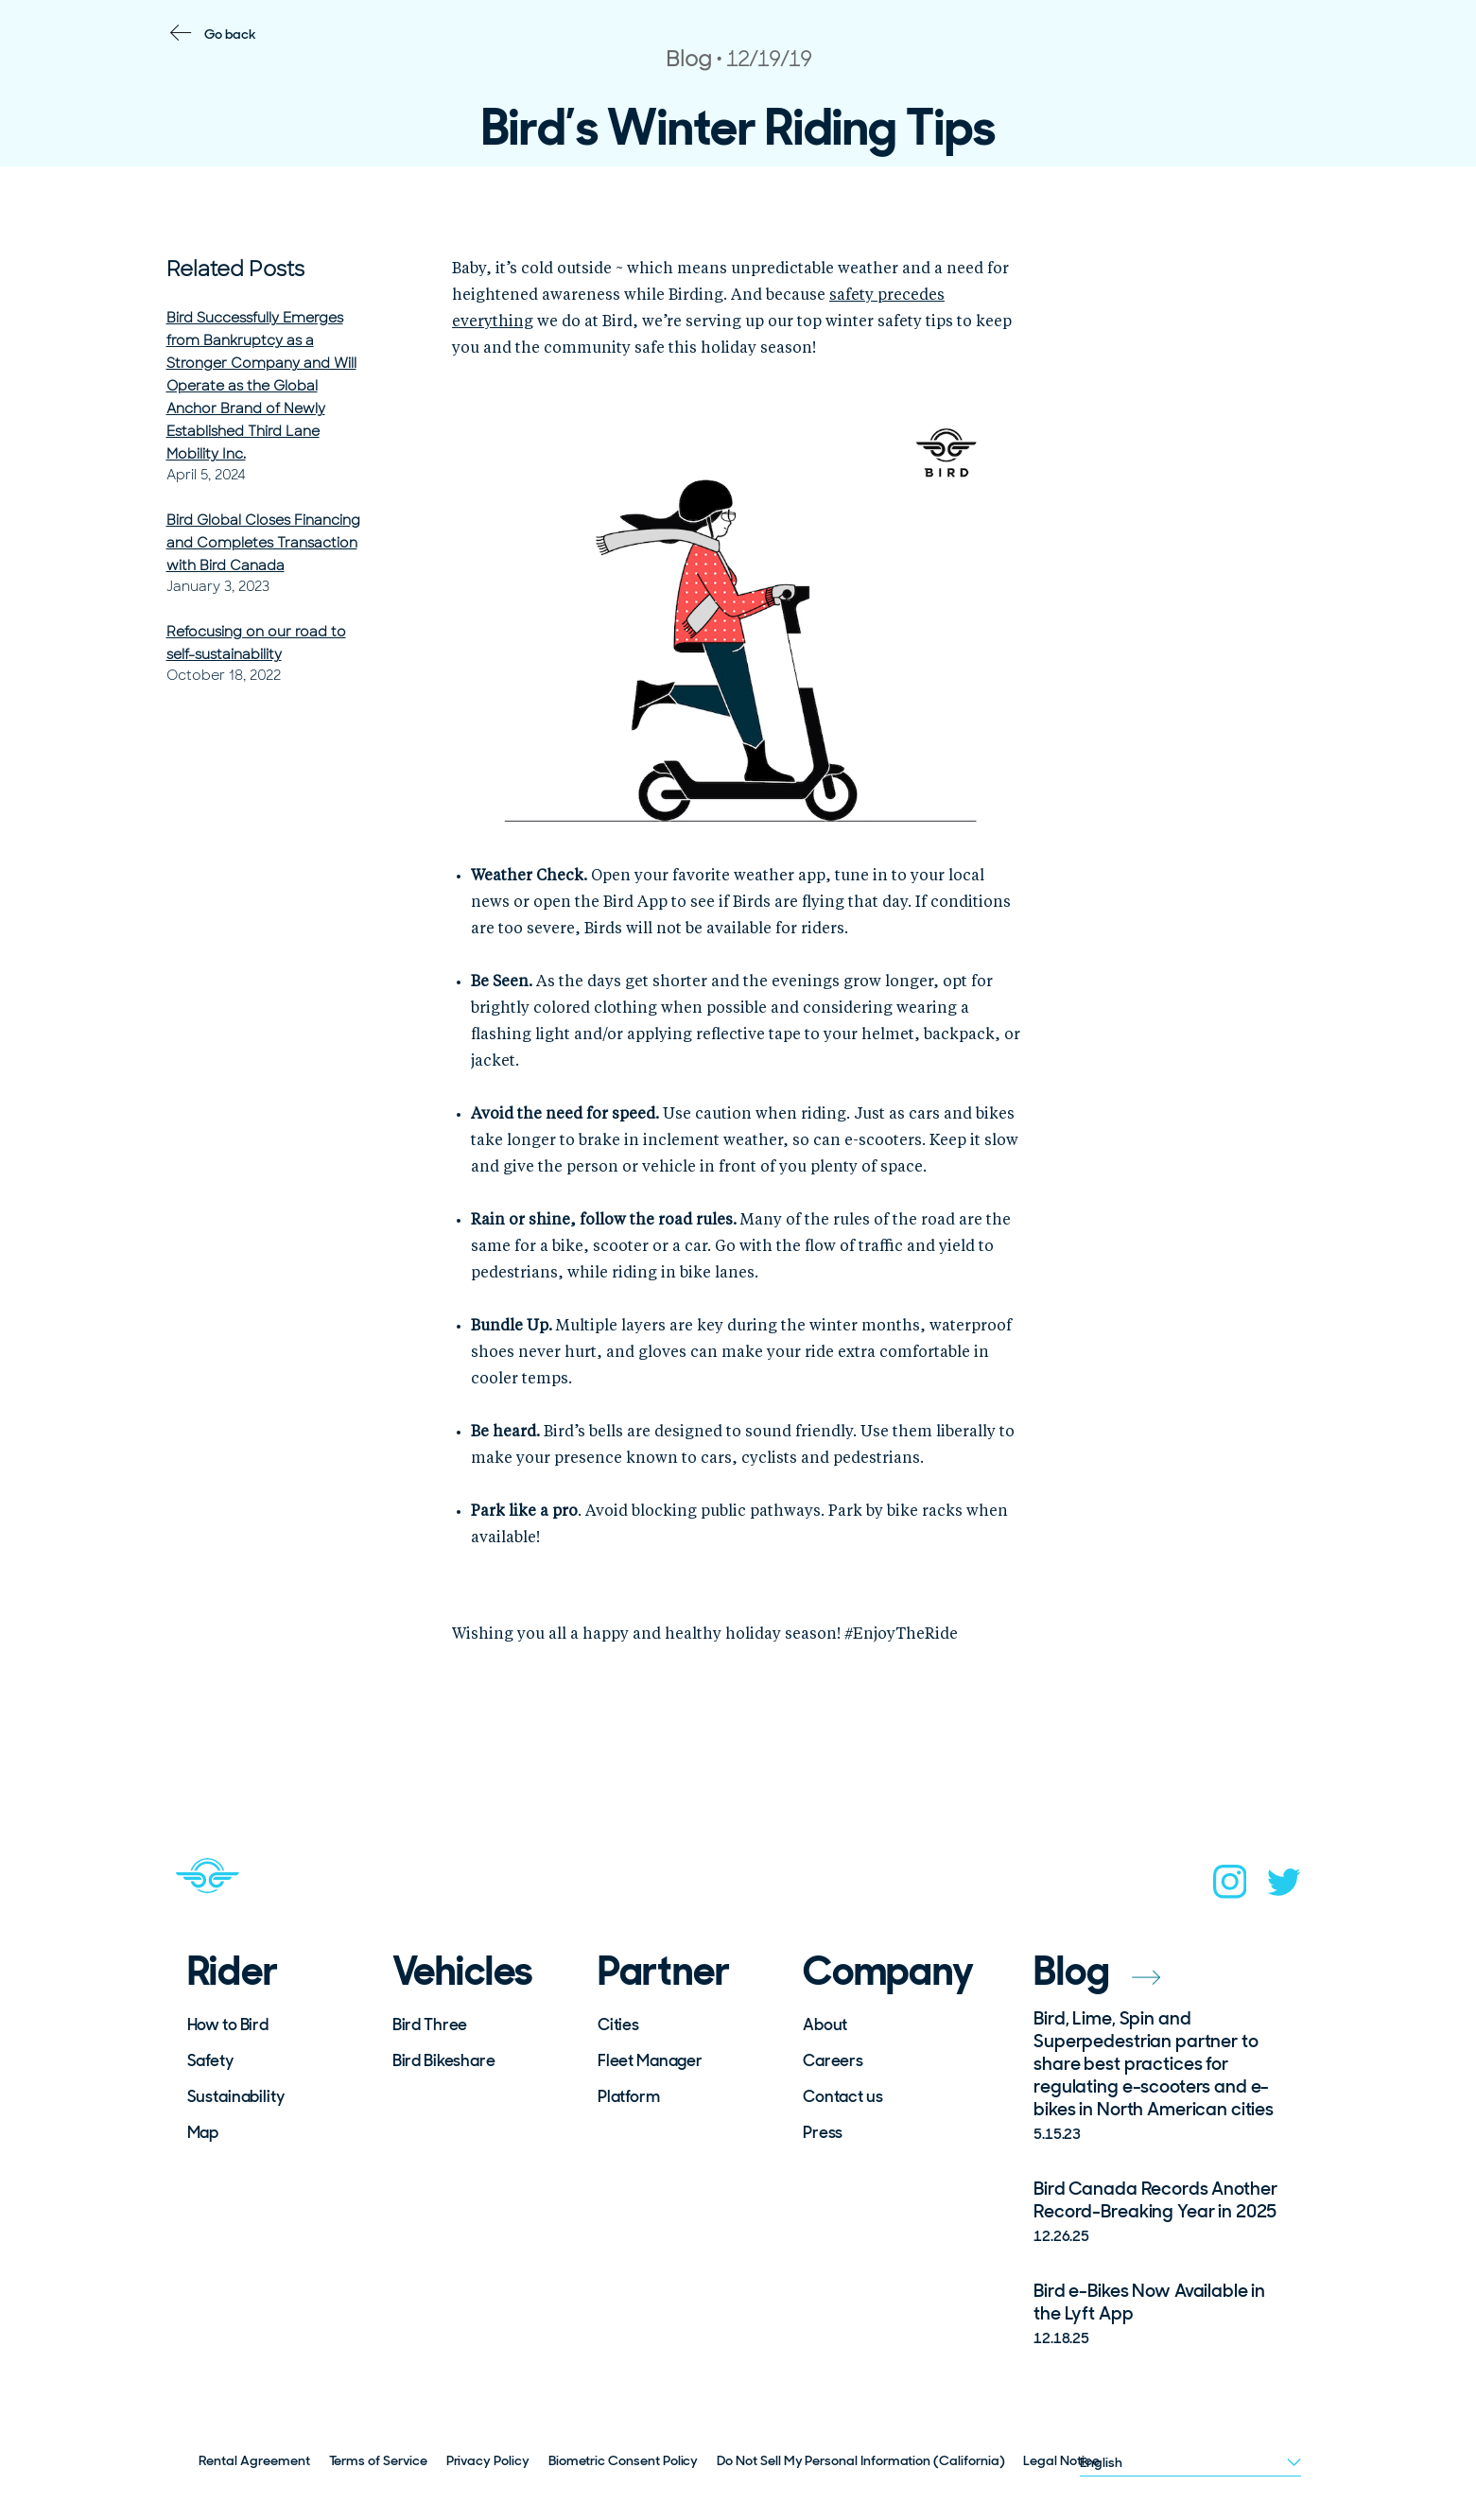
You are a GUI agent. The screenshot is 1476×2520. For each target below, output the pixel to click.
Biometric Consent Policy (623, 2460)
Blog (1096, 1971)
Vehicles (462, 1971)
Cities (618, 2024)
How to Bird (228, 2024)
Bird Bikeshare (443, 2060)
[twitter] (1284, 1887)
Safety (210, 2060)
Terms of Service (378, 2460)
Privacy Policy (488, 2460)
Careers (833, 2060)
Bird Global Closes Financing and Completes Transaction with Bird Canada (263, 543)
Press (822, 2132)
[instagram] (1230, 1887)
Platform (629, 2096)
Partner (664, 1971)
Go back (230, 34)
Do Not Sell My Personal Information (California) (860, 2460)
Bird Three (430, 2024)
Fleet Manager (650, 2060)
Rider (232, 1971)
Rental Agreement (254, 2460)
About (825, 2024)
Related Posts (235, 269)
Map (203, 2132)
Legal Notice (1061, 2460)
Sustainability (236, 2096)
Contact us (843, 2096)
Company (888, 1971)
